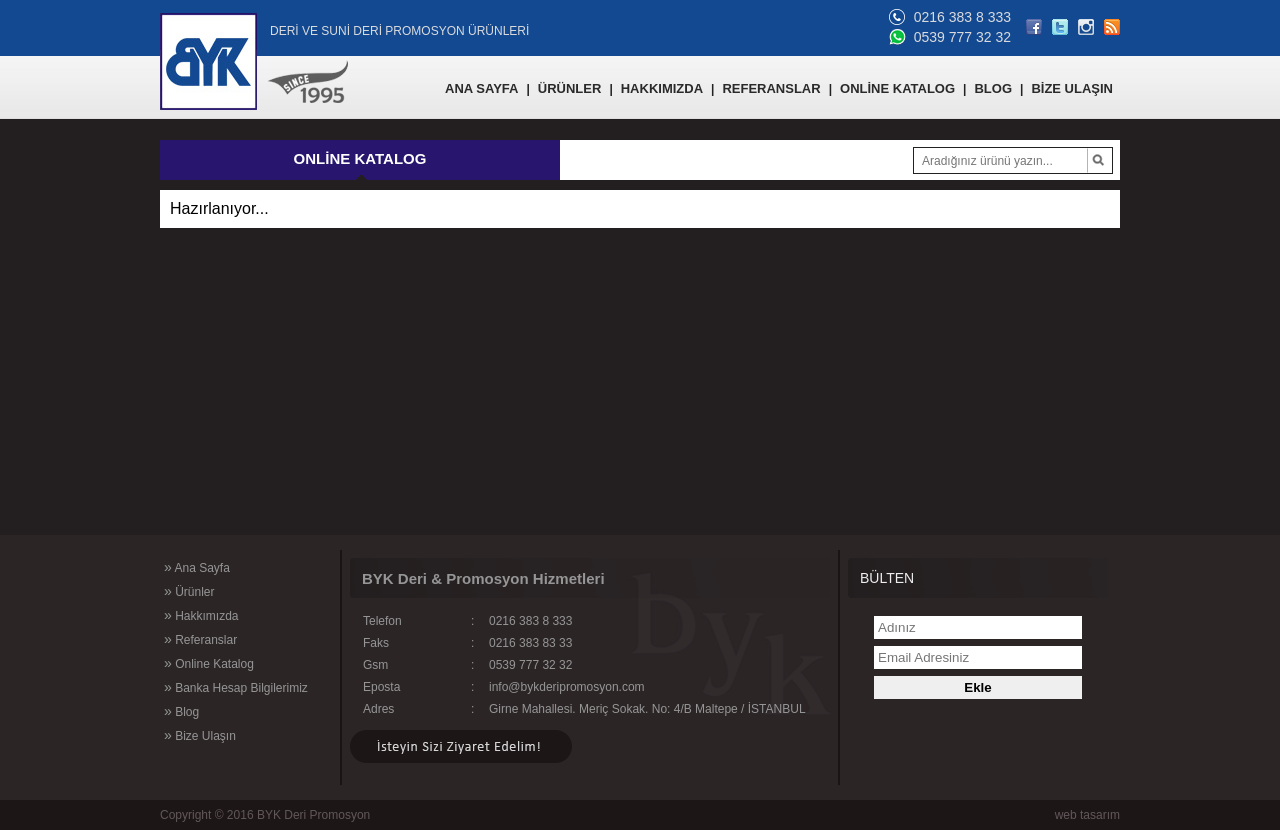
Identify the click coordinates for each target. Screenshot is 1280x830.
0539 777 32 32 (962, 37)
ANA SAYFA (481, 88)
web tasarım (1087, 815)
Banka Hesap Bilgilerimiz (236, 687)
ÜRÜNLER (570, 88)
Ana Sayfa (197, 567)
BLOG (993, 88)
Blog (181, 711)
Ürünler (189, 591)
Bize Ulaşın (200, 735)
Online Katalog (209, 663)
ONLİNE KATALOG (897, 88)
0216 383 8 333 (962, 17)
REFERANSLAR (771, 88)
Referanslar (200, 639)
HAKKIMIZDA (662, 88)
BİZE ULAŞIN (1072, 88)
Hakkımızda (201, 615)
